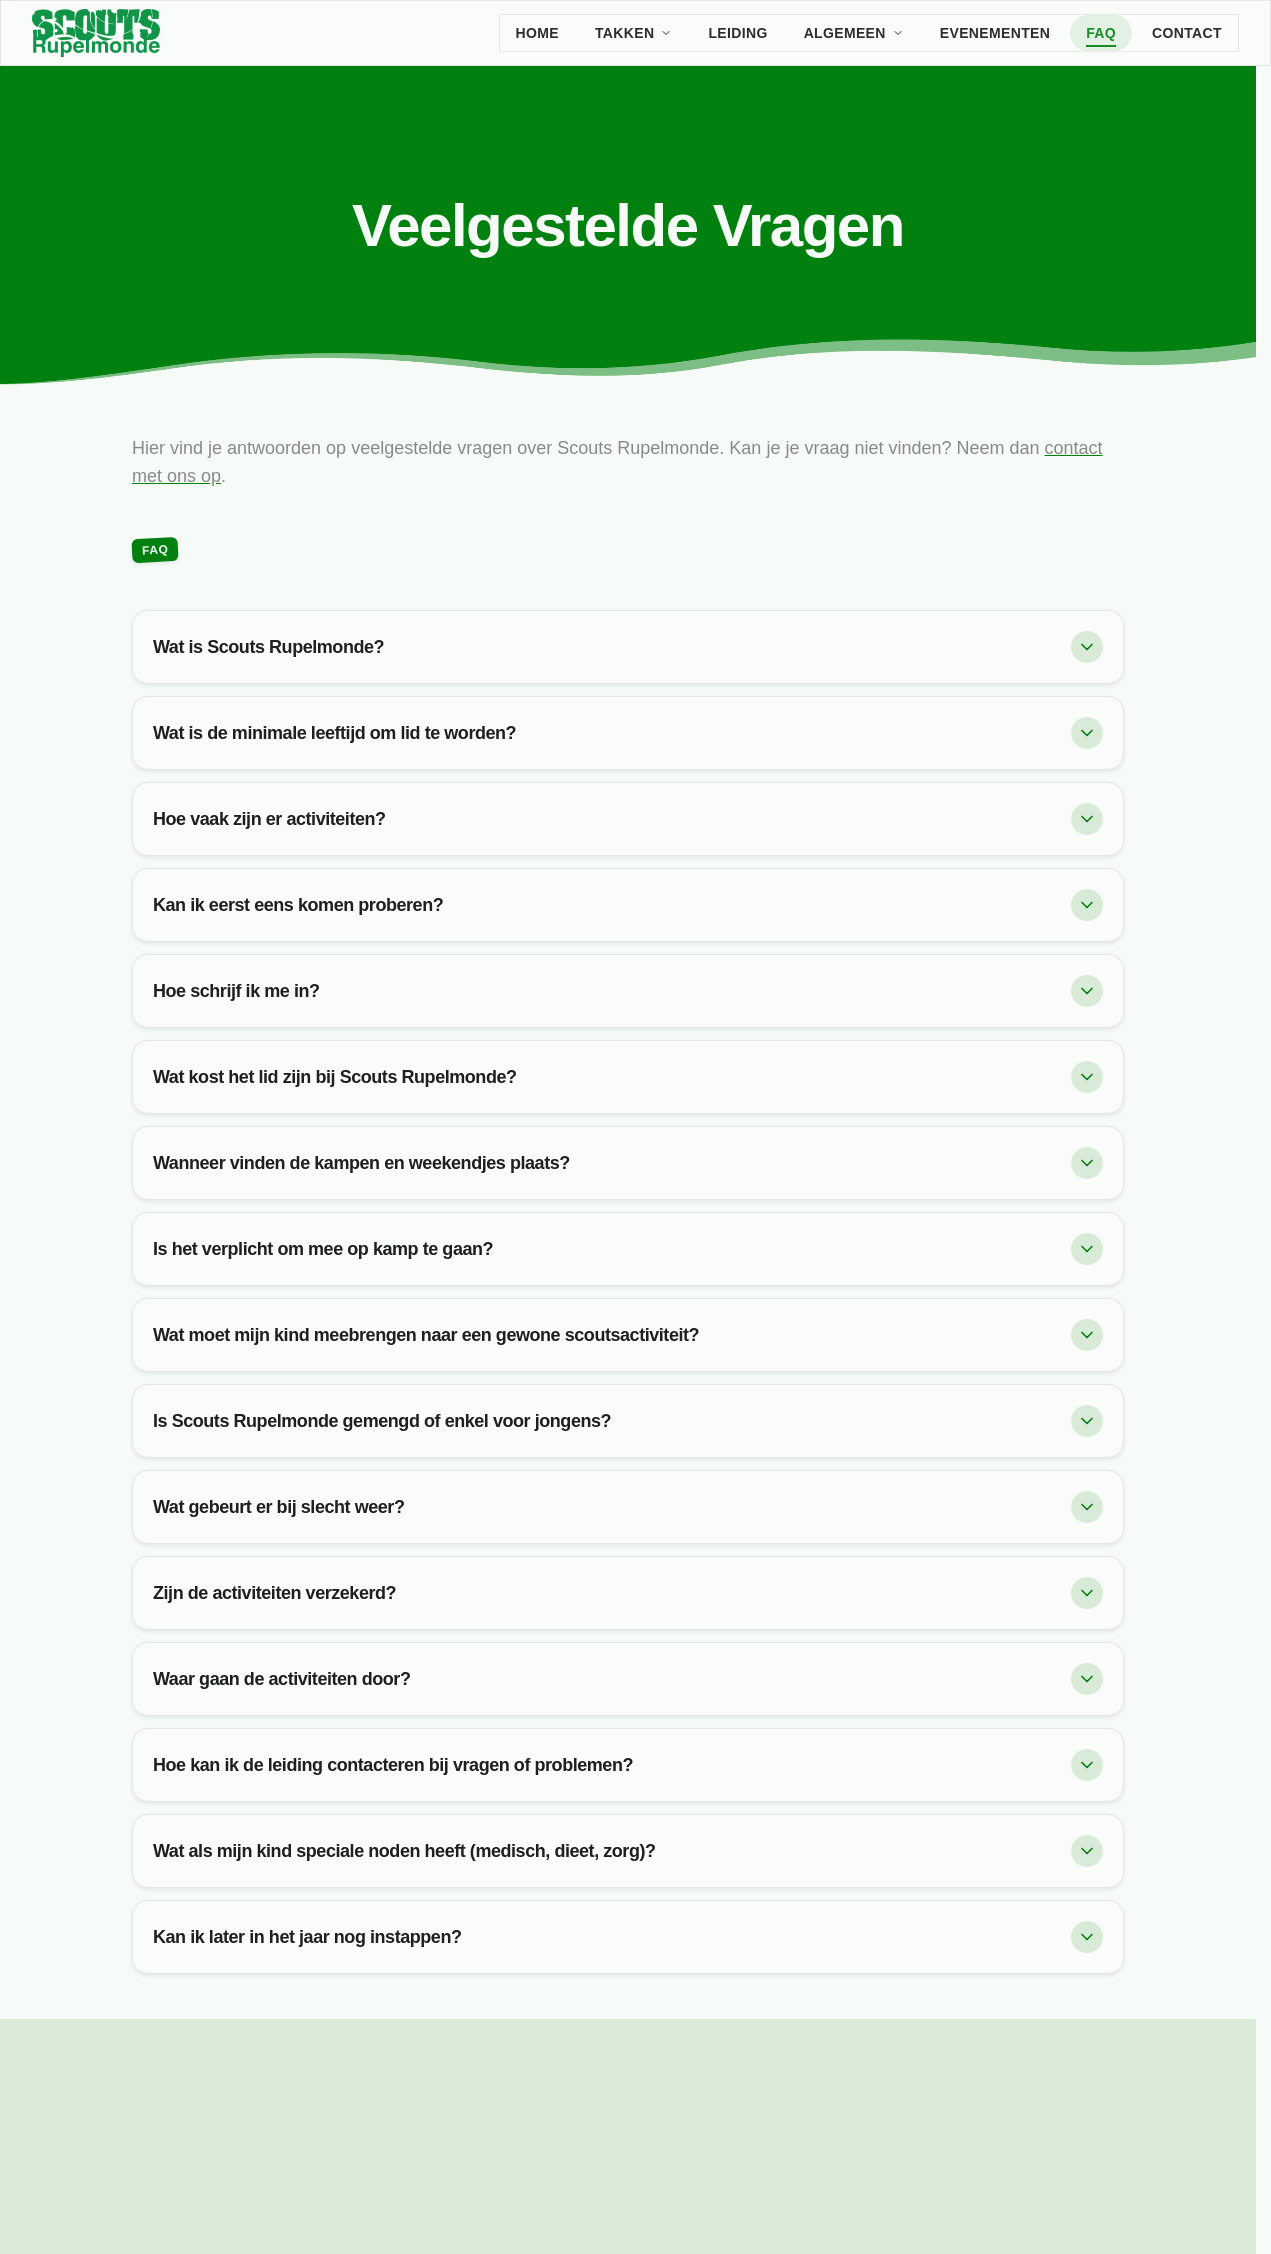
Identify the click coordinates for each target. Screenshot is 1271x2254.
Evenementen (995, 33)
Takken (633, 33)
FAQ (1101, 33)
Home (537, 33)
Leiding (737, 33)
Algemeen (854, 33)
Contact (1187, 33)
